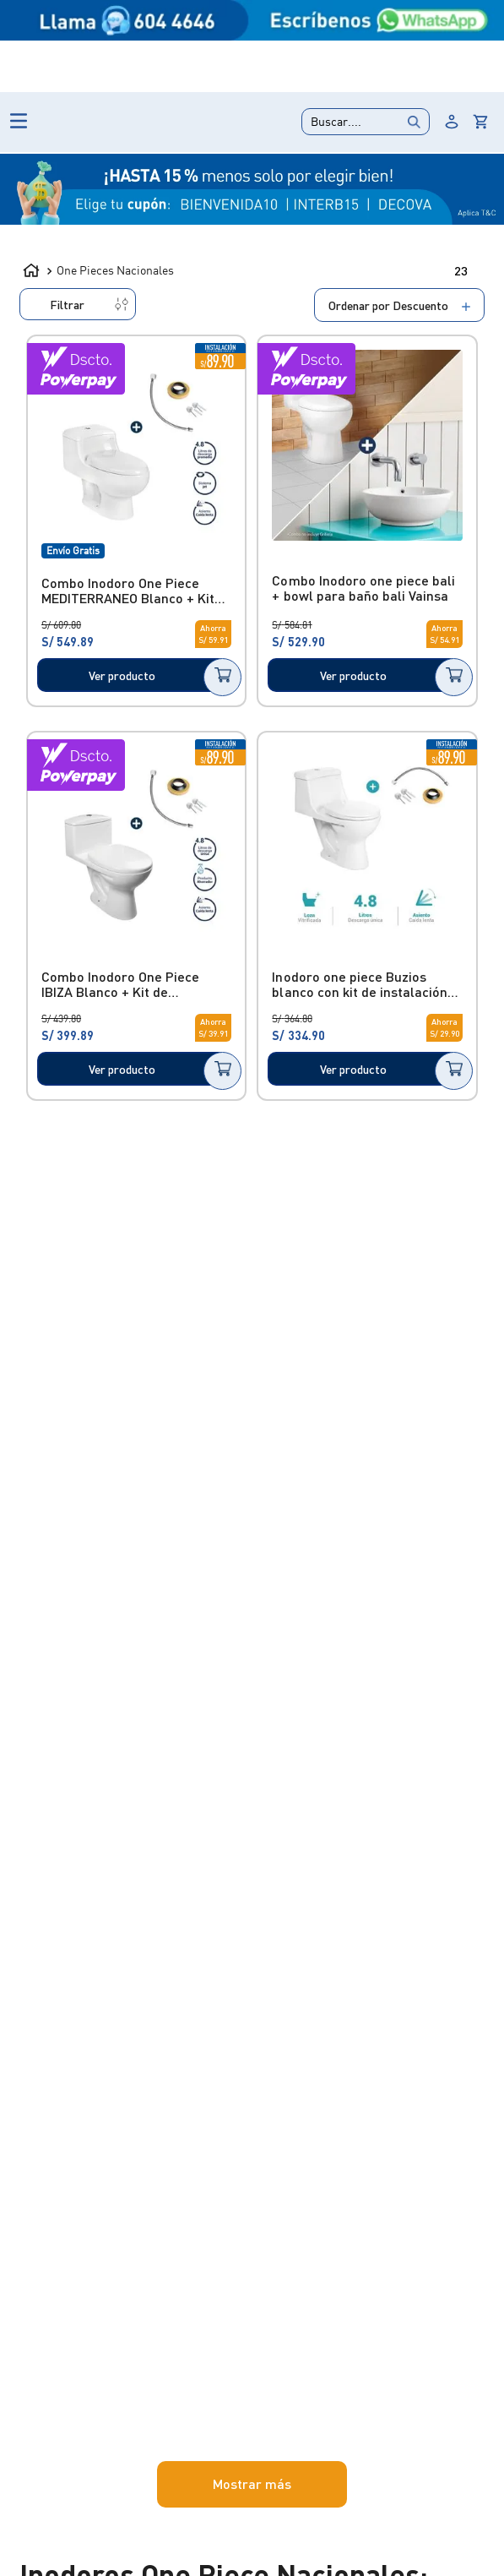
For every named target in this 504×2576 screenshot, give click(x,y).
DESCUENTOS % (402, 190)
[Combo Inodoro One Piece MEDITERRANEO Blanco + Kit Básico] (288, 554)
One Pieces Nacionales (124, 287)
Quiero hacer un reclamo (368, 41)
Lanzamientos (218, 33)
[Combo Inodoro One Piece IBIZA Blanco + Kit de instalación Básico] (288, 864)
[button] (116, 414)
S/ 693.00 (182, 1230)
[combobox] (191, 114)
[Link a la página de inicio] (31, 284)
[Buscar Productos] (259, 114)
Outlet (142, 33)
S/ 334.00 (120, 1230)
